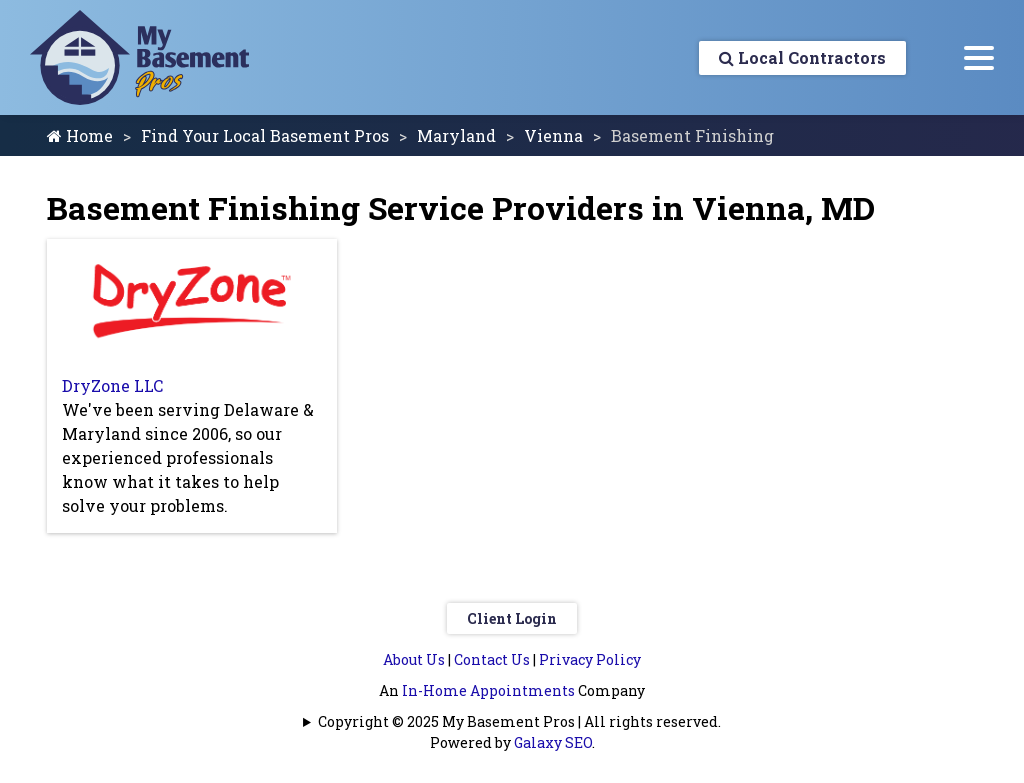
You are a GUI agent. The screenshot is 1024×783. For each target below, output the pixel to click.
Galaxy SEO (553, 742)
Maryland (456, 135)
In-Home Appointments (488, 690)
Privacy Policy (590, 659)
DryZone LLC (112, 385)
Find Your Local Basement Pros (265, 135)
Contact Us (492, 659)
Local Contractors (802, 57)
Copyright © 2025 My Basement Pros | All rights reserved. (519, 721)
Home (80, 135)
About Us (414, 659)
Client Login (512, 618)
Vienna (553, 135)
